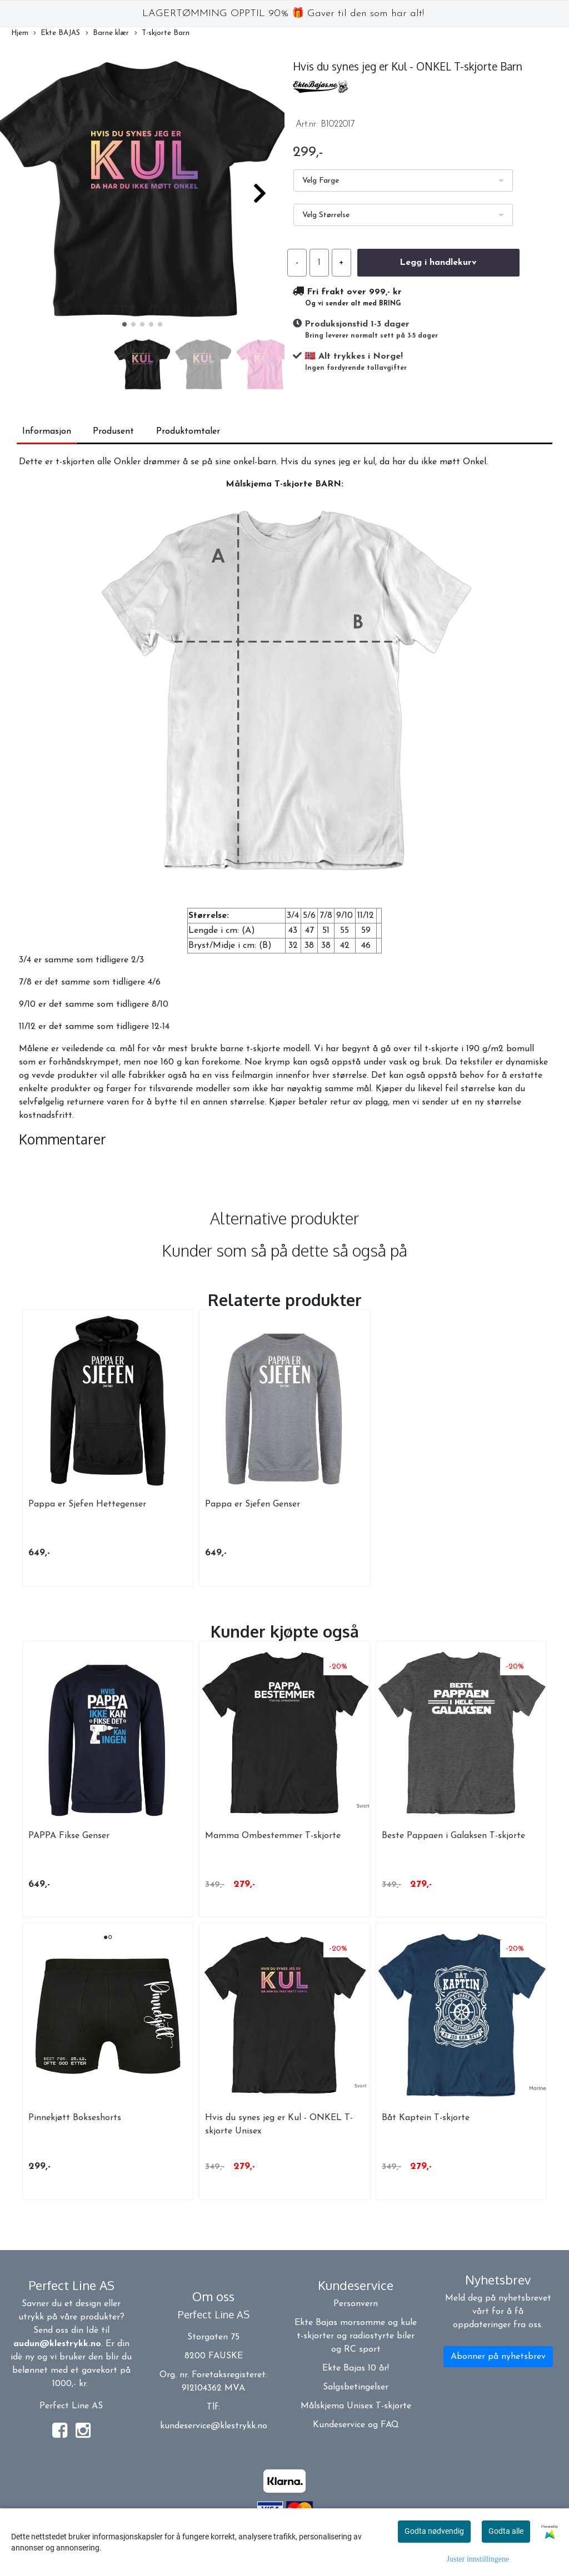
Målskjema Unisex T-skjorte (356, 2406)
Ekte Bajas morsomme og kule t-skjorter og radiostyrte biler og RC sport (356, 2336)
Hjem (19, 33)
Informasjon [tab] (46, 431)
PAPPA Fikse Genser (68, 1835)
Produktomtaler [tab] (188, 431)
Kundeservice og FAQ (356, 2425)
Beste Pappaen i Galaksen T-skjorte (453, 1835)
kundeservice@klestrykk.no (213, 2426)
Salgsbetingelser (355, 2387)
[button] (124, 324)
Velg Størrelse (326, 215)
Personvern (355, 2303)
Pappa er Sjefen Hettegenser (87, 1504)
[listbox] (403, 180)
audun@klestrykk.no (57, 2343)
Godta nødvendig (434, 2531)
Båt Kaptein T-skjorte (426, 2117)
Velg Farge (320, 181)
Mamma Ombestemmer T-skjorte (273, 1835)
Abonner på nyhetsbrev (498, 2356)
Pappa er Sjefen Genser (252, 1504)
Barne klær (107, 33)
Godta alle (505, 2531)
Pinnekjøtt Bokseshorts (74, 2117)
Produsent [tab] (113, 431)
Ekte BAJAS (56, 33)
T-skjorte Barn (161, 33)
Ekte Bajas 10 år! (355, 2368)
